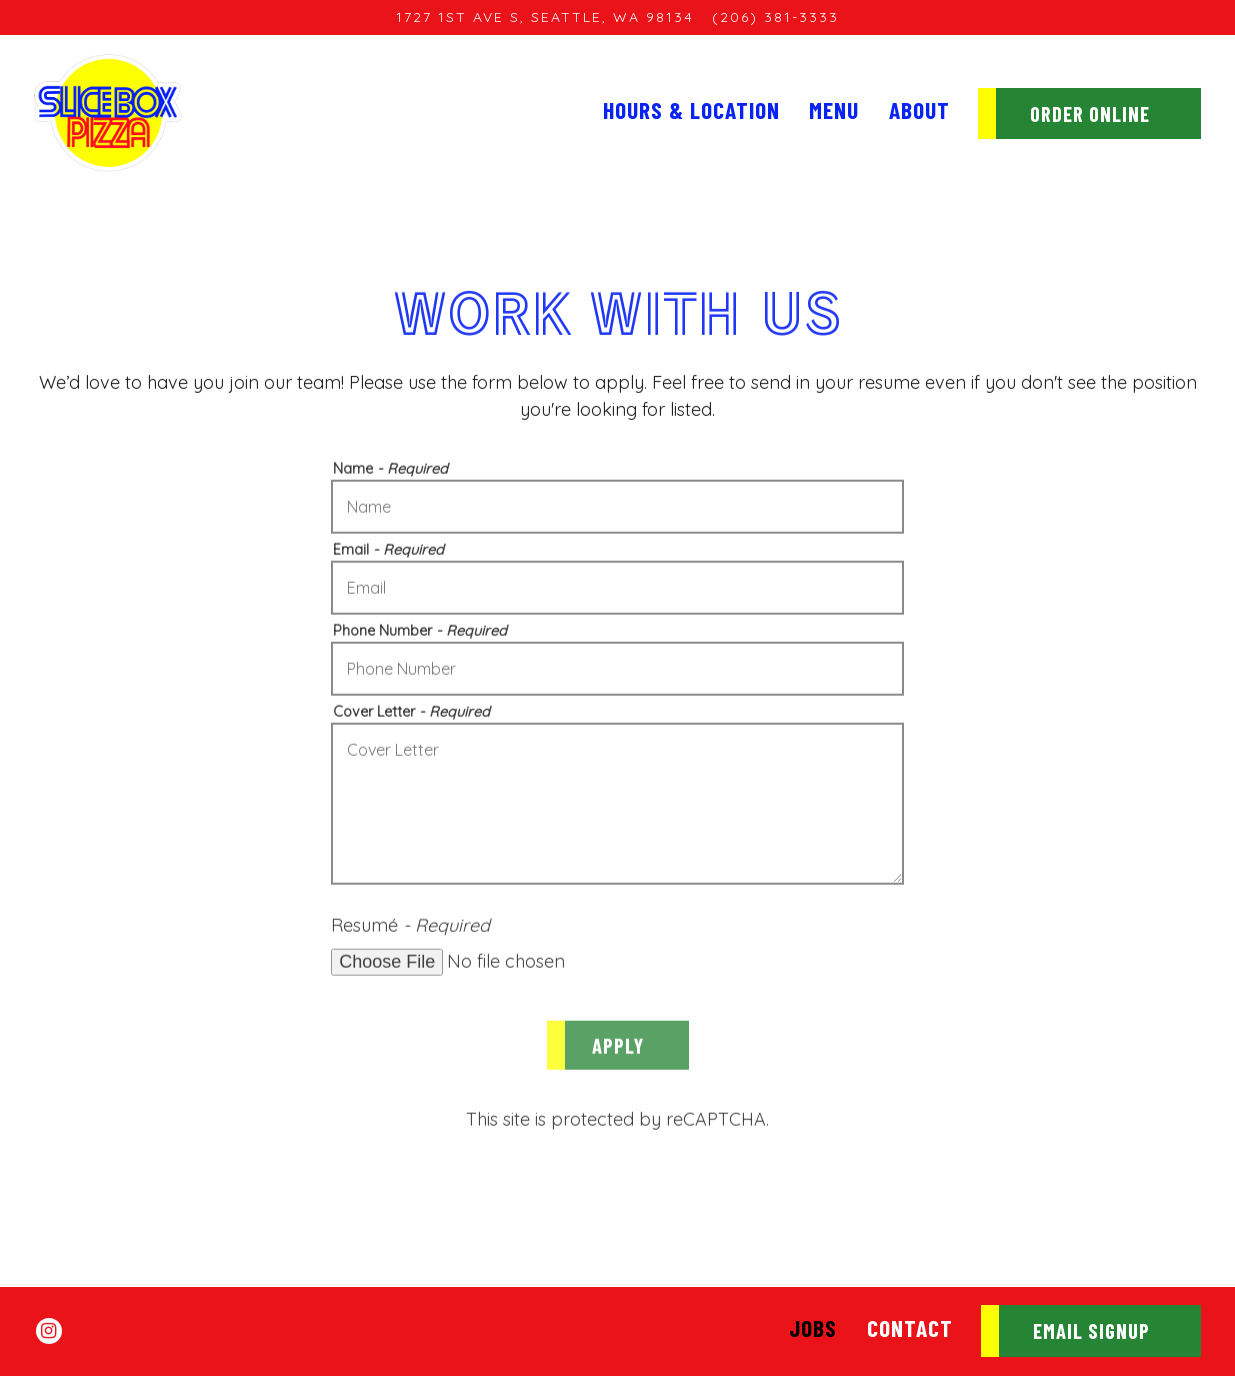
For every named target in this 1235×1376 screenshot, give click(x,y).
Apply (618, 1048)
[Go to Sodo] (545, 17)
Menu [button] (834, 110)
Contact (910, 1328)
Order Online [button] (1090, 113)
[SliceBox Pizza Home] (108, 112)
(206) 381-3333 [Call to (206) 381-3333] (775, 17)
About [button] (919, 110)
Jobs (813, 1328)
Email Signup (1091, 1330)
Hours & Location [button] (691, 110)
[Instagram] (49, 1331)
